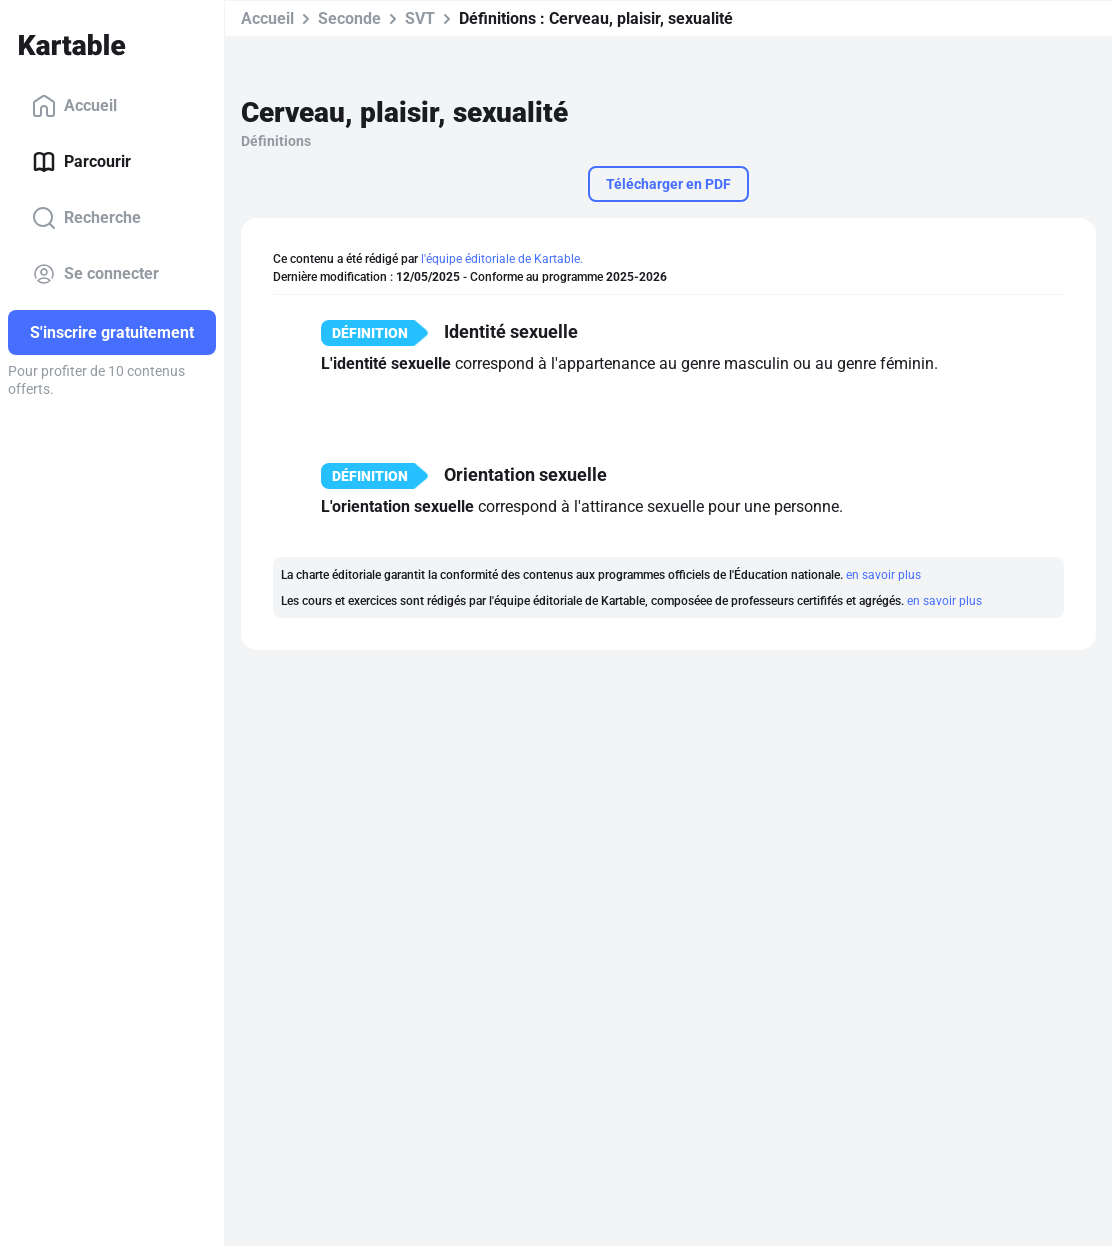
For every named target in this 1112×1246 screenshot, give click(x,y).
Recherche (86, 218)
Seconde (349, 18)
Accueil (74, 106)
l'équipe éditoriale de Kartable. (502, 259)
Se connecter (95, 274)
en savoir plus (883, 575)
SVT (420, 18)
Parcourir (81, 162)
